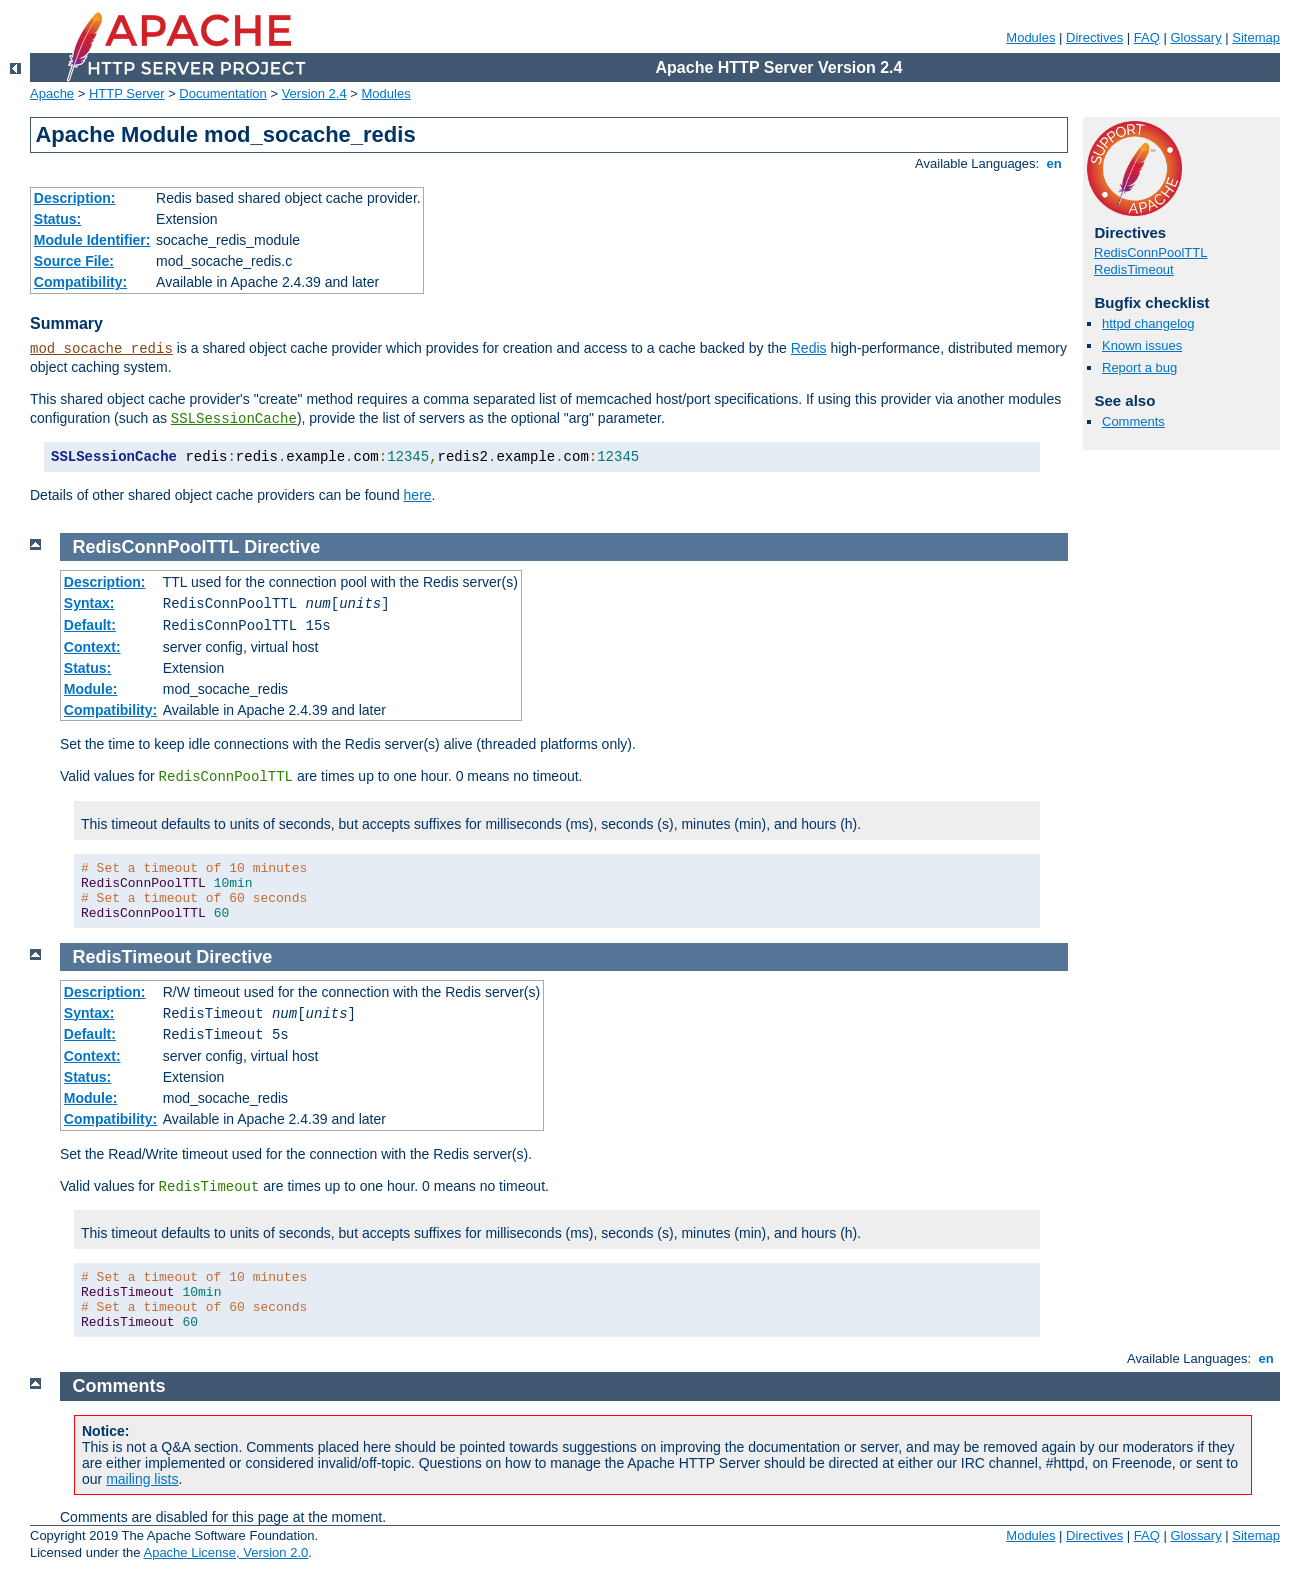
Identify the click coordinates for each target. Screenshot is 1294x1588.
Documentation (222, 93)
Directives (1094, 37)
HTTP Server (127, 93)
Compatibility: (80, 282)
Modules (1030, 37)
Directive (282, 547)
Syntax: (89, 603)
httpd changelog (1148, 323)
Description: (75, 198)
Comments (1133, 421)
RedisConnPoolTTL (1150, 252)
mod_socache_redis (101, 349)
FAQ (1147, 37)
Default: (90, 625)
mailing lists (142, 1479)
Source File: (74, 261)
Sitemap (1256, 37)
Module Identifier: (92, 240)
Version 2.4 (314, 93)
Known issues (1142, 345)
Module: (91, 689)
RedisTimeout (1134, 269)
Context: (92, 647)
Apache (52, 93)
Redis (809, 348)
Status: (57, 219)
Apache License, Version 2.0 (225, 1552)
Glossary (1195, 37)
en (1054, 163)
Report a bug (1139, 367)
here (418, 495)
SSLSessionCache (234, 419)
